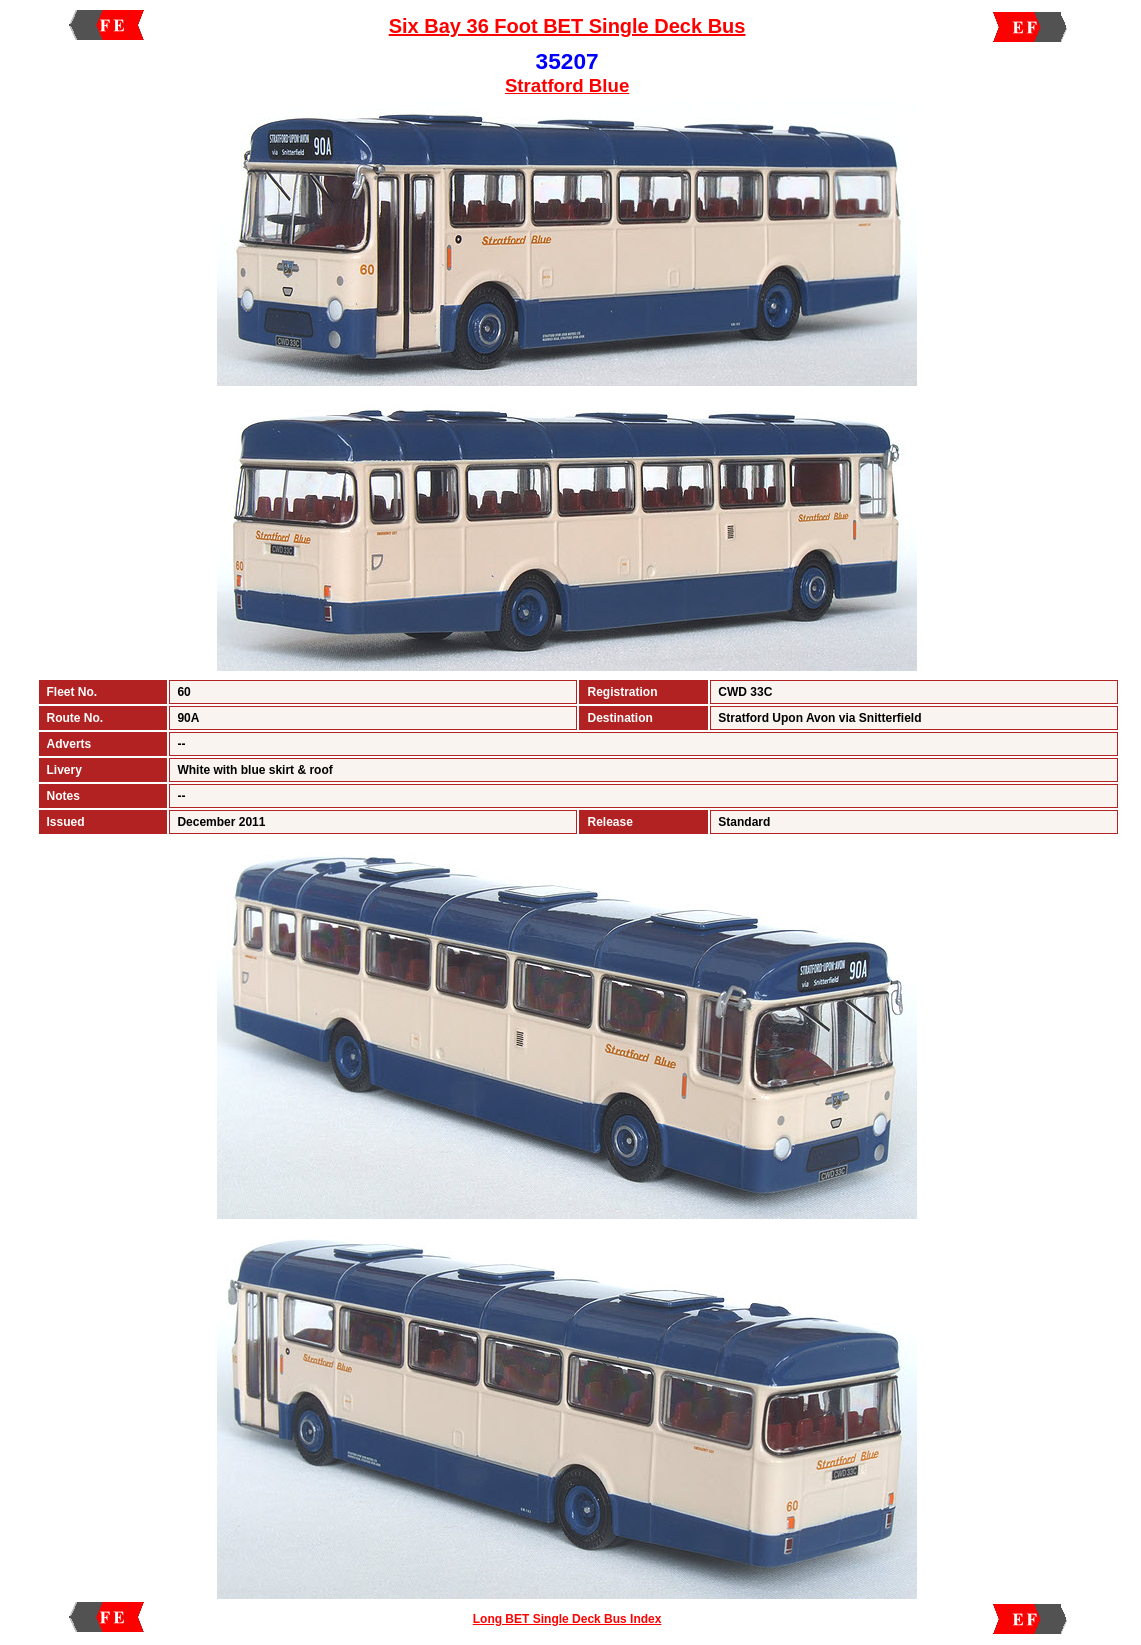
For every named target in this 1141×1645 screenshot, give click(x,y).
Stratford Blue (567, 85)
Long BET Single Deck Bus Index (567, 1619)
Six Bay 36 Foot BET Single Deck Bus (567, 26)
